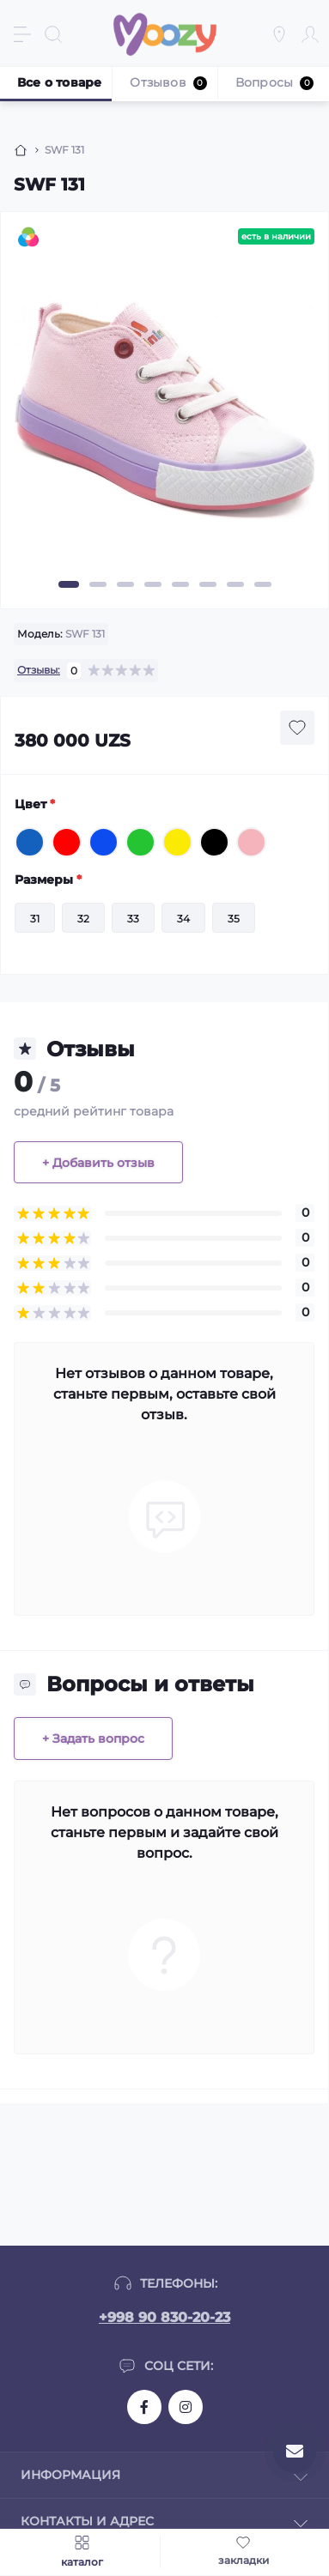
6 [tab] (207, 584)
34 (183, 918)
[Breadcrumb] (20, 150)
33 (133, 918)
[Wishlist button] (297, 728)
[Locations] (279, 34)
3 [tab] (125, 584)
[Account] (310, 34)
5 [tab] (180, 584)
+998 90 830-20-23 (164, 2317)
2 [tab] (98, 584)
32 (83, 918)
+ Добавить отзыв (98, 1162)
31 (35, 918)
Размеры (48, 879)
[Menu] (22, 34)
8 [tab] (262, 584)
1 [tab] (68, 584)
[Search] (53, 34)
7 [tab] (235, 584)
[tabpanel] (164, 417)
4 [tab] (152, 584)
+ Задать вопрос (93, 1738)
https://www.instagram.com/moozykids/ (186, 2407)
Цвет (35, 804)
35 (234, 918)
